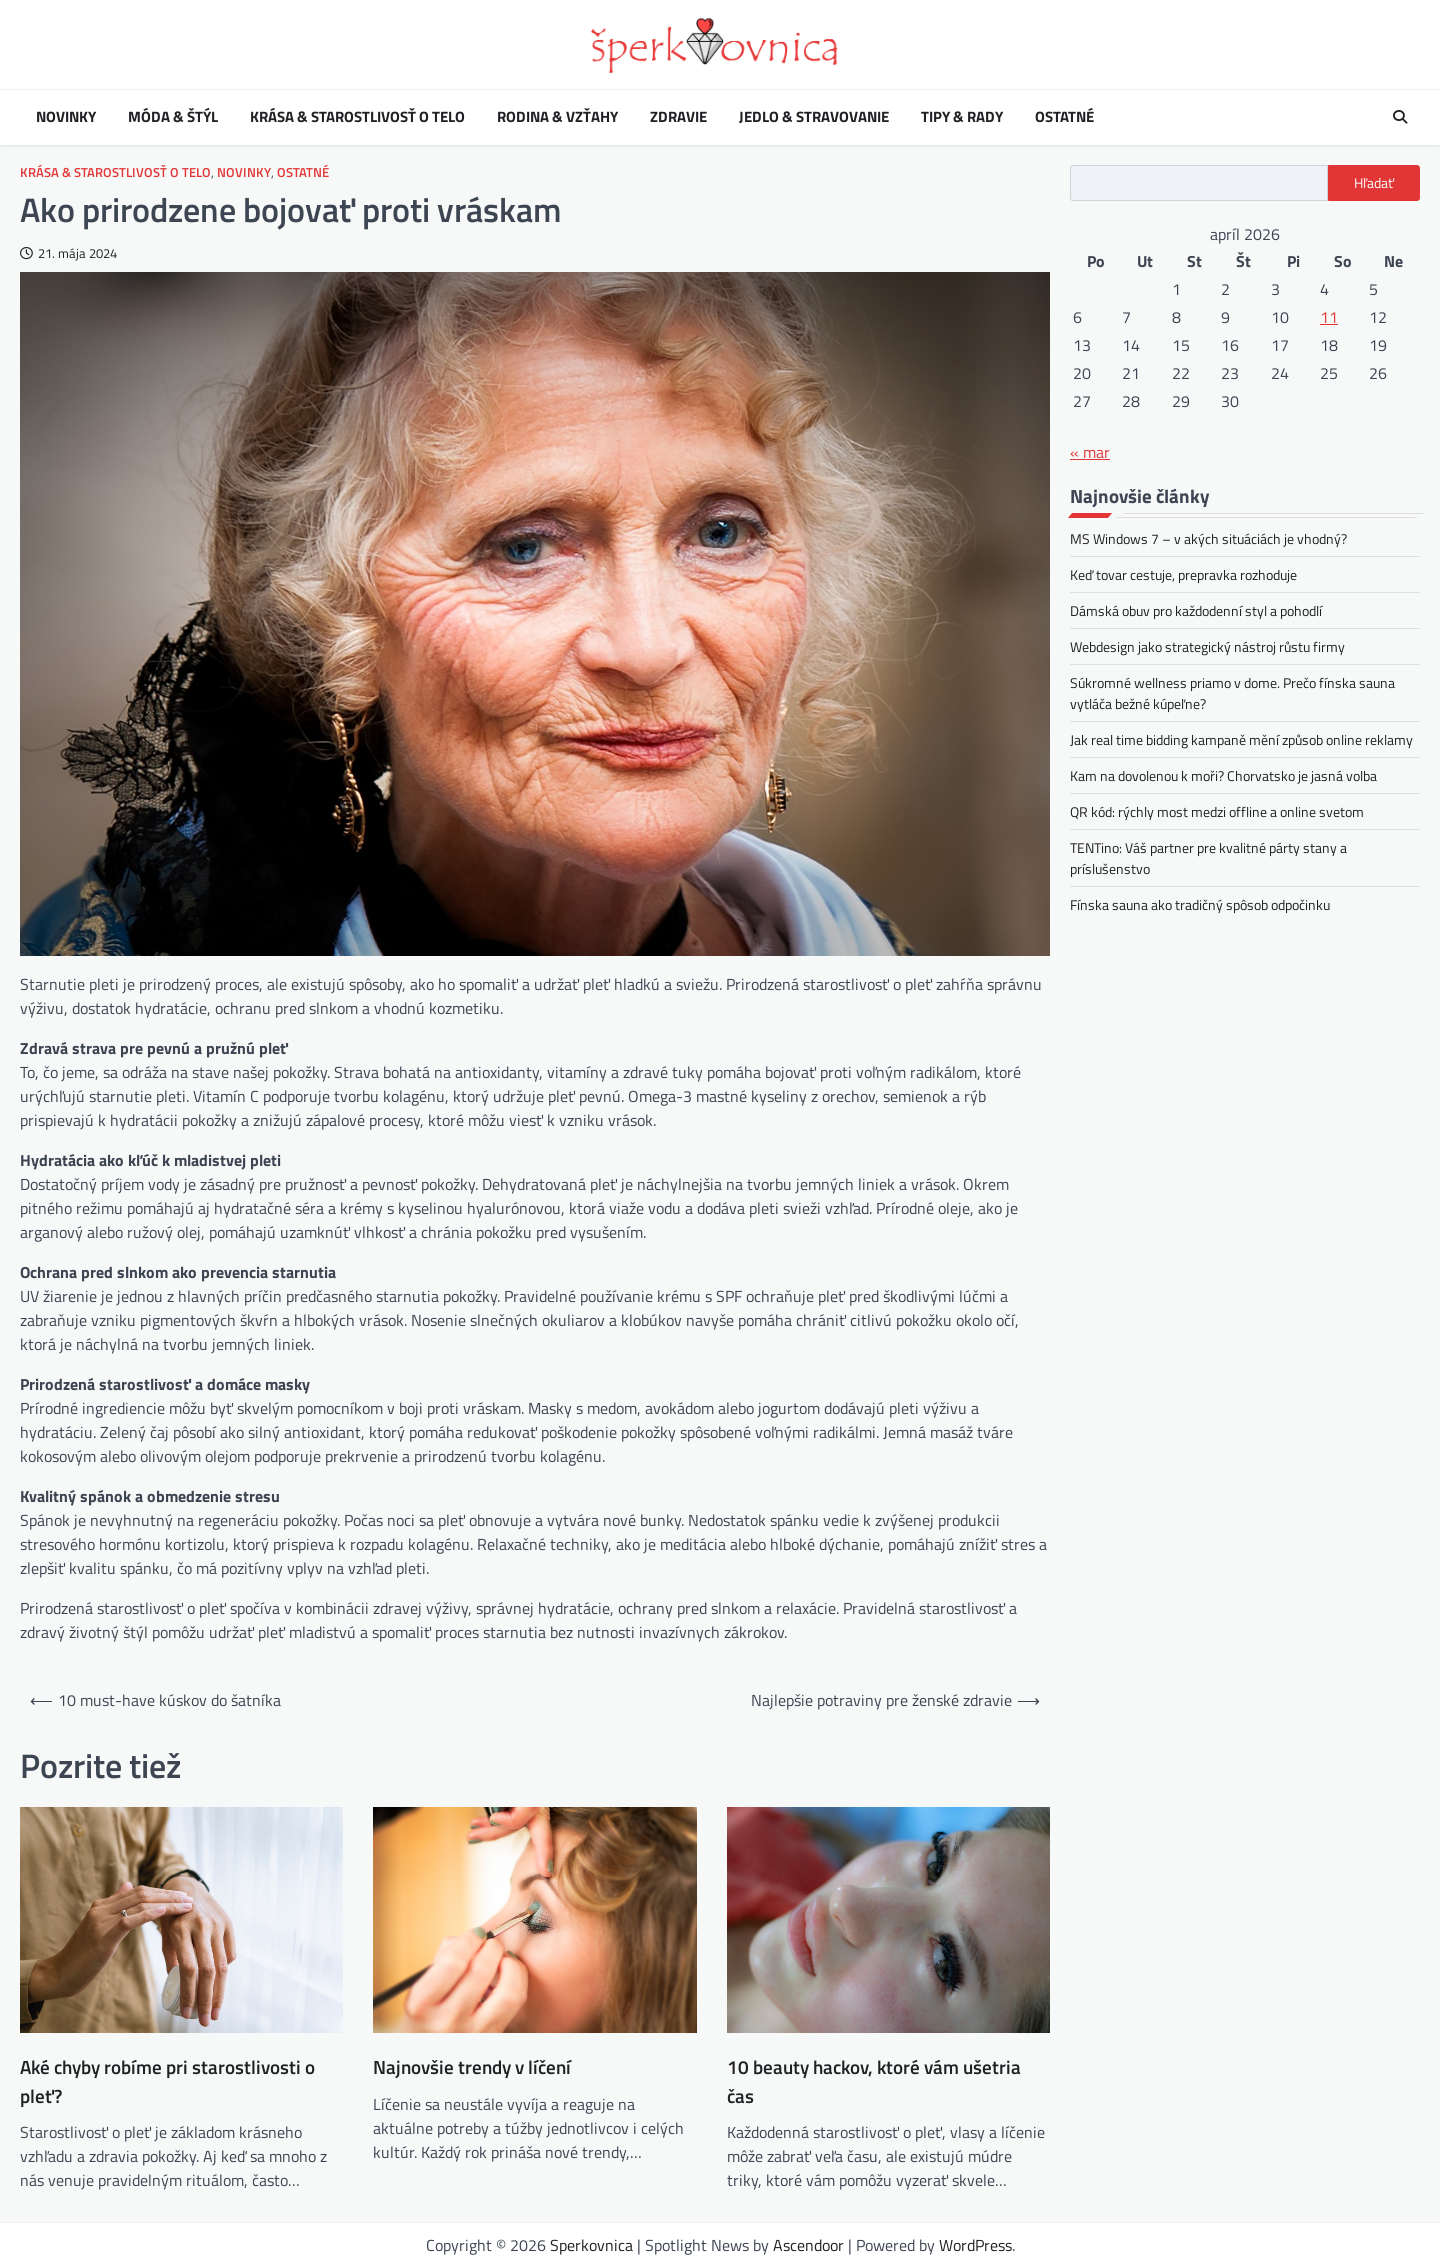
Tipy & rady (962, 117)
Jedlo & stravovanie (814, 117)
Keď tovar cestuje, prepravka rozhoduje (1183, 574)
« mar (1090, 452)
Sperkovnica (591, 2245)
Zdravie (678, 117)
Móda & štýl (173, 117)
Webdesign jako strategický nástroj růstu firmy (1207, 646)
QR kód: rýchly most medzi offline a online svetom (1217, 811)
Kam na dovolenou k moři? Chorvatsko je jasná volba (1223, 775)
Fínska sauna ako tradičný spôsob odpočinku (1200, 904)
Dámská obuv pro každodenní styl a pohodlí (1196, 610)
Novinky (66, 117)
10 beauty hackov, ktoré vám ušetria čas (874, 2081)
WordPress (975, 2245)
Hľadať (1374, 183)
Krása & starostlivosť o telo (357, 117)
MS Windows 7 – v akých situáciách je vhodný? (1208, 538)
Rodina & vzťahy (557, 117)
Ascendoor (808, 2245)
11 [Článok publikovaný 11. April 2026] (1329, 317)
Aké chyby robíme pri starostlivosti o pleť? (167, 2081)
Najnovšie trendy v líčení (472, 2067)
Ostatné (1064, 117)
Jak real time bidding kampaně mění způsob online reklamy (1241, 739)
